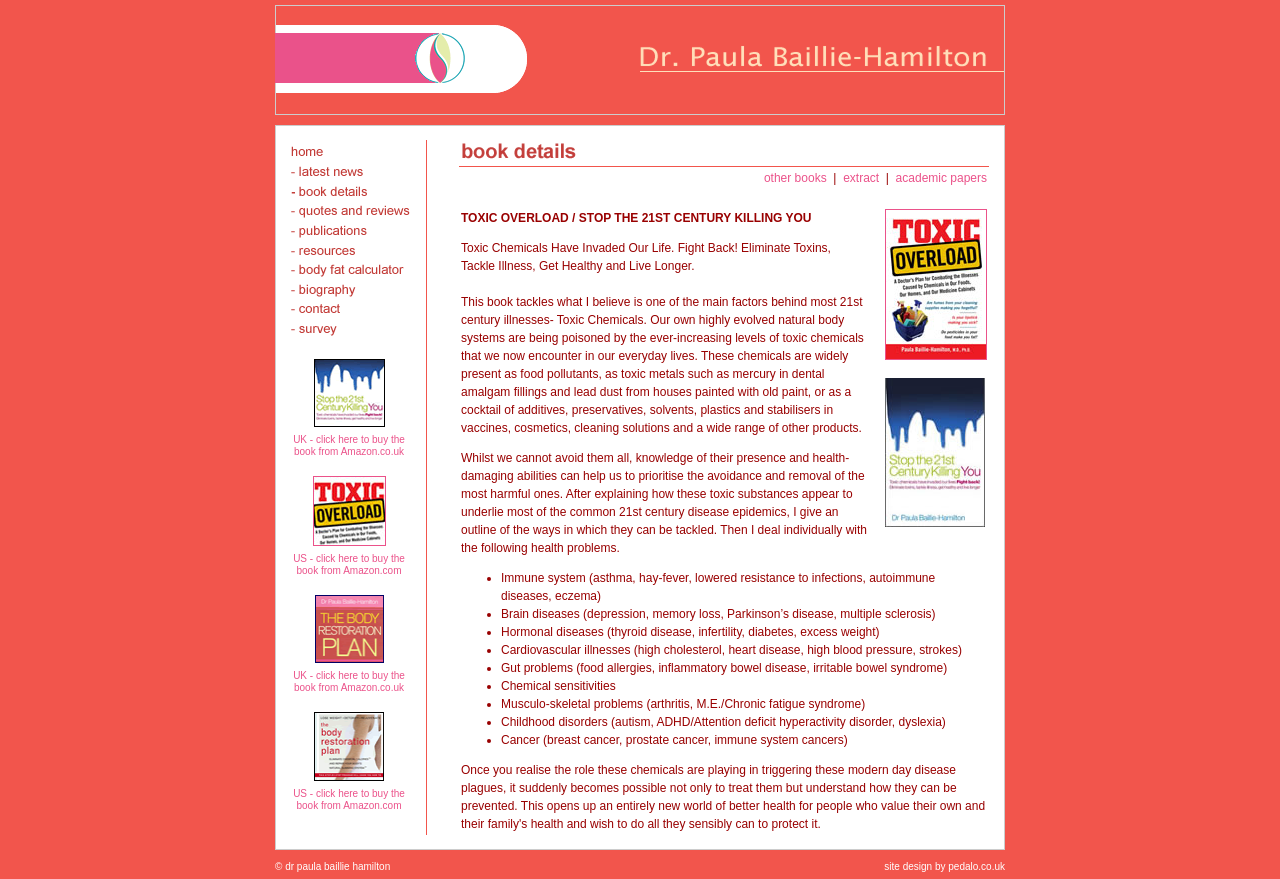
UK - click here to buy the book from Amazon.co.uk (349, 445)
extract (862, 178)
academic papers (939, 178)
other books (797, 178)
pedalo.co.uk (976, 866)
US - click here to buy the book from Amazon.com (349, 564)
